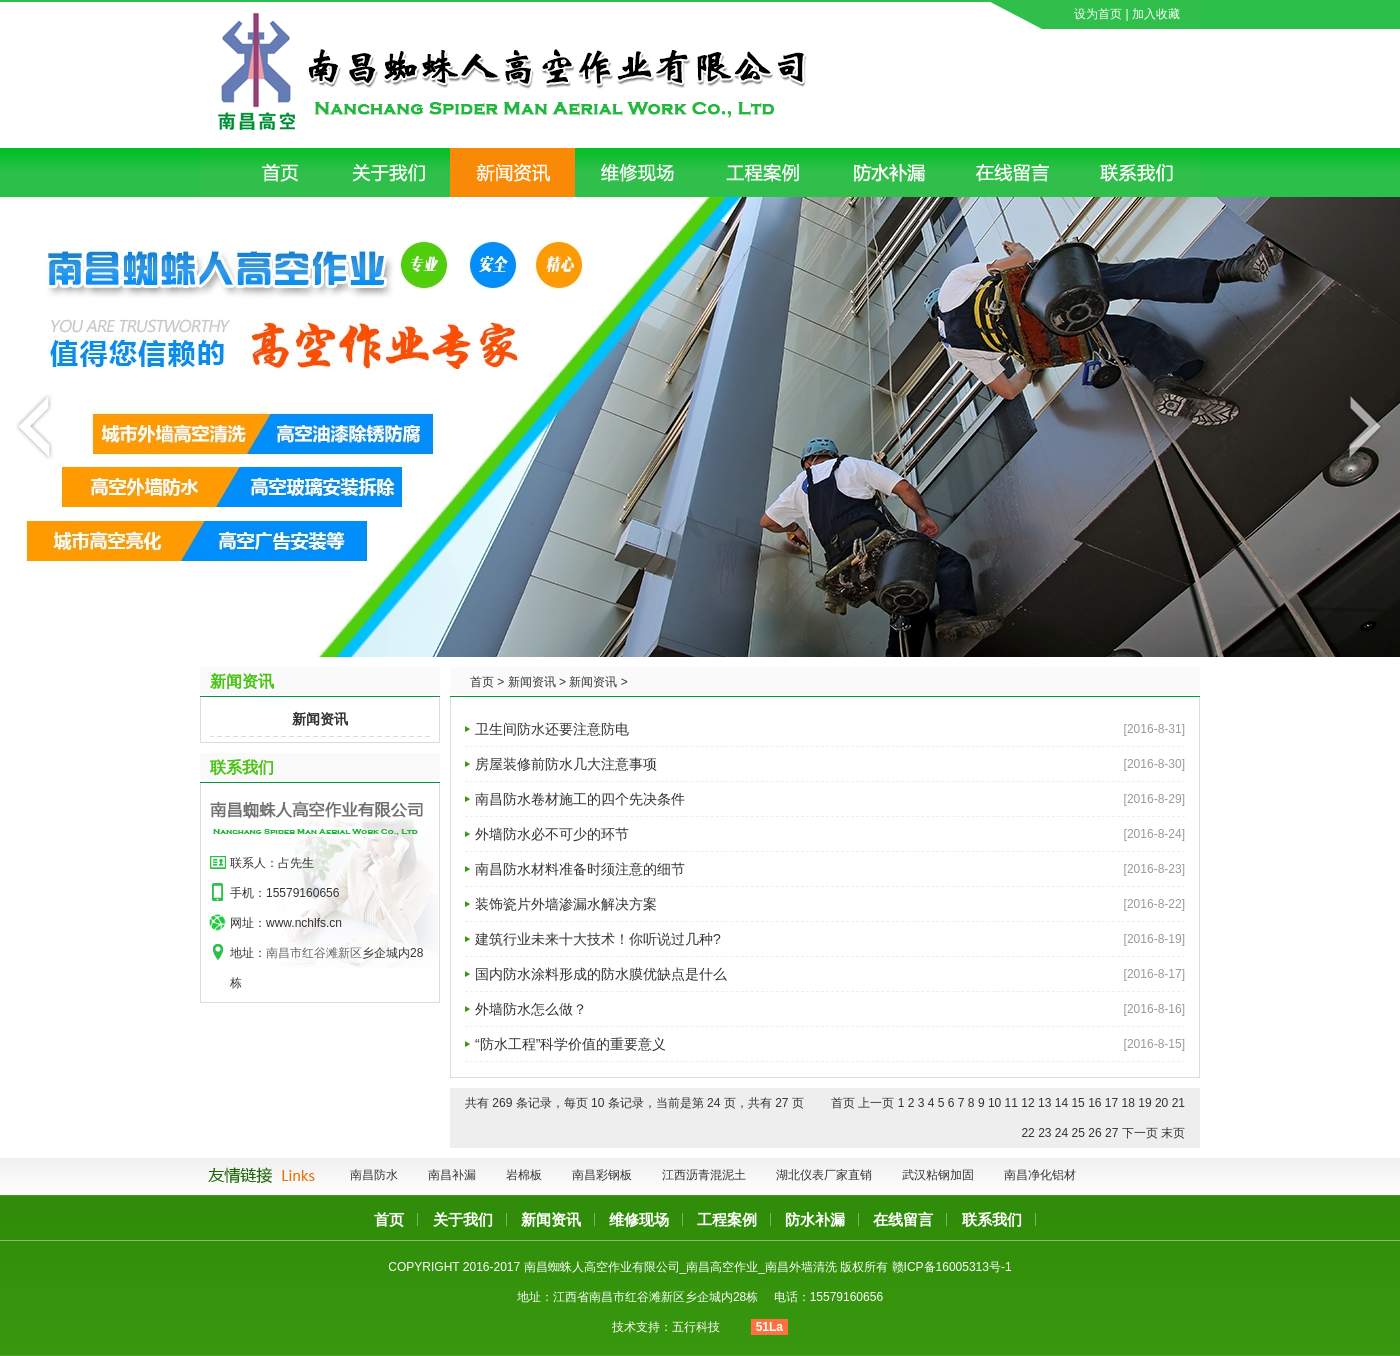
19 (1144, 1103)
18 (1128, 1103)
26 (1094, 1133)
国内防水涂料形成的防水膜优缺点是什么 (601, 974)
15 (1077, 1103)
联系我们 (242, 767)
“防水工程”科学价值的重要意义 (570, 1044)
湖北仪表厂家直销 (824, 1175)
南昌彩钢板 (602, 1175)
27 (1111, 1133)
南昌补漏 (452, 1175)
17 (1111, 1103)
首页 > (487, 682)
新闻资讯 (320, 719)
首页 (389, 1219)
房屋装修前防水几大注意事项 (566, 764)
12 (1027, 1103)
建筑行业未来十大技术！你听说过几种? (598, 939)
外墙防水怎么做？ (531, 1009)
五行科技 (696, 1327)
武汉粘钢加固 (938, 1175)
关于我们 (463, 1219)
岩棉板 (524, 1175)
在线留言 (903, 1219)
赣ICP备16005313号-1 (952, 1267)
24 (1061, 1133)
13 (1044, 1103)
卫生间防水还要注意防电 (552, 729)
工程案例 (727, 1219)
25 (1078, 1133)
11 (1011, 1103)
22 (1027, 1133)
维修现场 (639, 1219)
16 (1094, 1103)
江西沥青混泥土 (704, 1175)
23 (1044, 1133)
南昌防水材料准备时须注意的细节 (580, 869)
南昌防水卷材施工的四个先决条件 (580, 799)
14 (1061, 1103)
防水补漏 (815, 1219)
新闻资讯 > (537, 682)
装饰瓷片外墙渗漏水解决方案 (566, 904)
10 (994, 1103)
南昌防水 (374, 1175)
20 (1161, 1103)
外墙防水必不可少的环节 (552, 834)
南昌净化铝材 (1040, 1175)
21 (1178, 1103)
